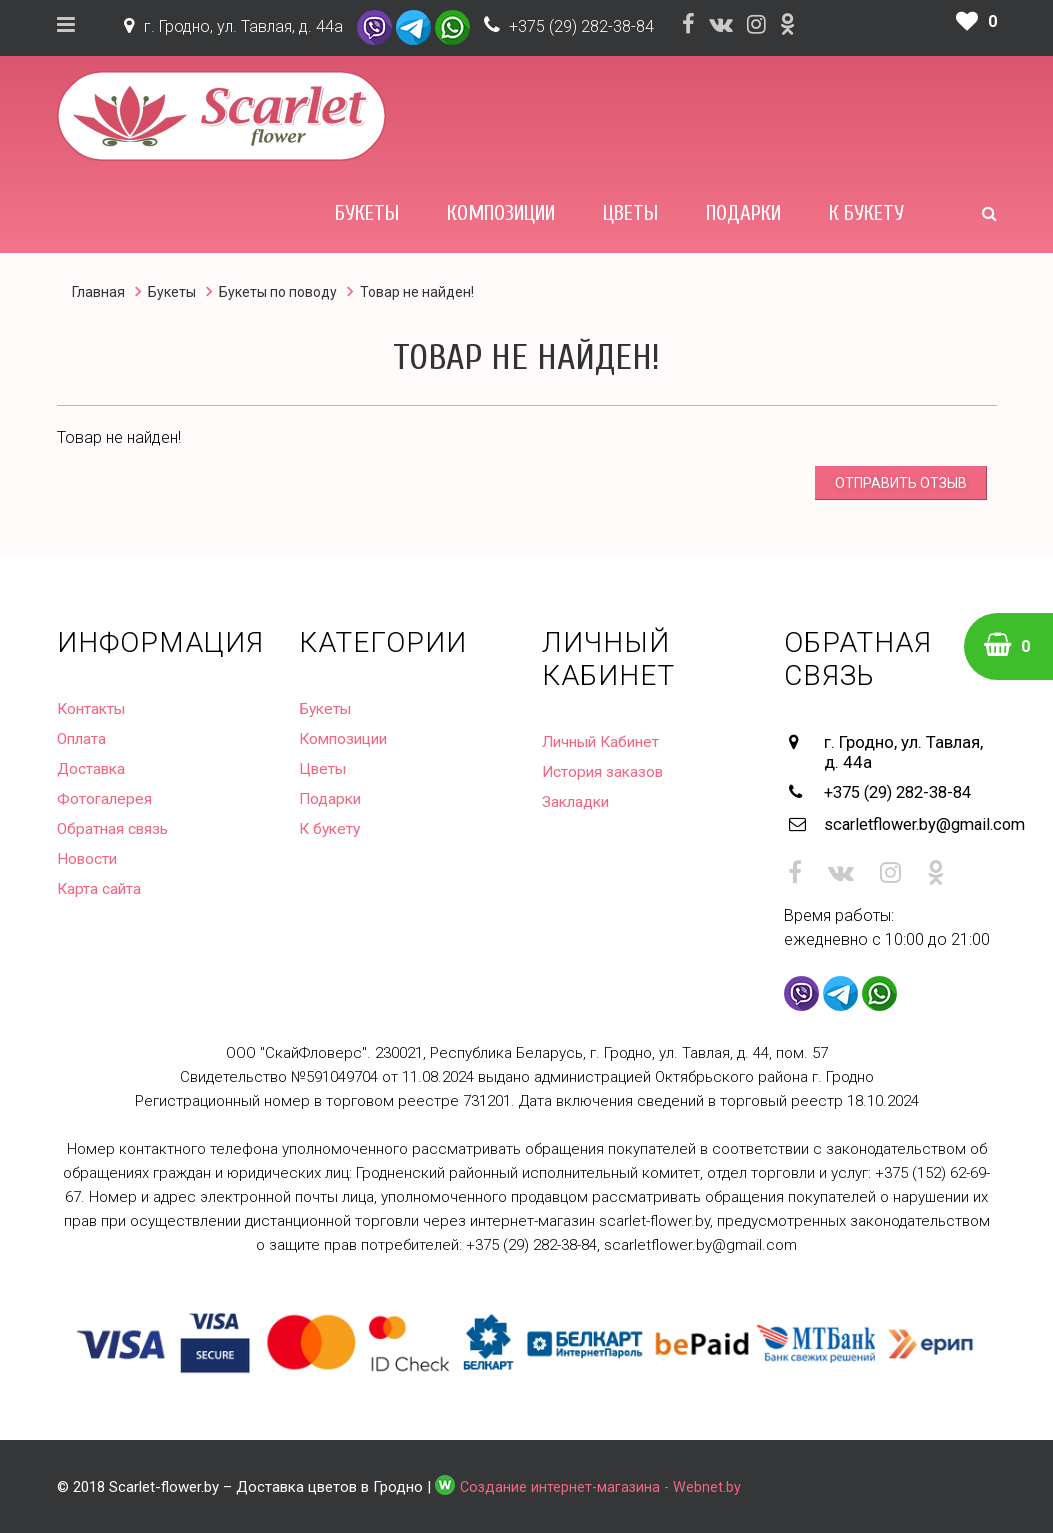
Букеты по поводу (278, 292)
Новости (88, 858)
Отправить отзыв (901, 483)
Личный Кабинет (605, 741)
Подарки (743, 213)
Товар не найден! (417, 292)
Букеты (367, 213)
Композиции (501, 213)
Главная (98, 292)
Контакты (93, 708)
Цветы (630, 213)
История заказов (605, 771)
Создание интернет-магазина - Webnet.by (603, 1484)
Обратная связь (115, 828)
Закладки (577, 801)
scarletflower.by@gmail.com (910, 822)
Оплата (83, 738)
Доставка (93, 768)
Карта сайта (100, 888)
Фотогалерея (105, 798)
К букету (866, 213)
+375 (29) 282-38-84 (581, 26)
